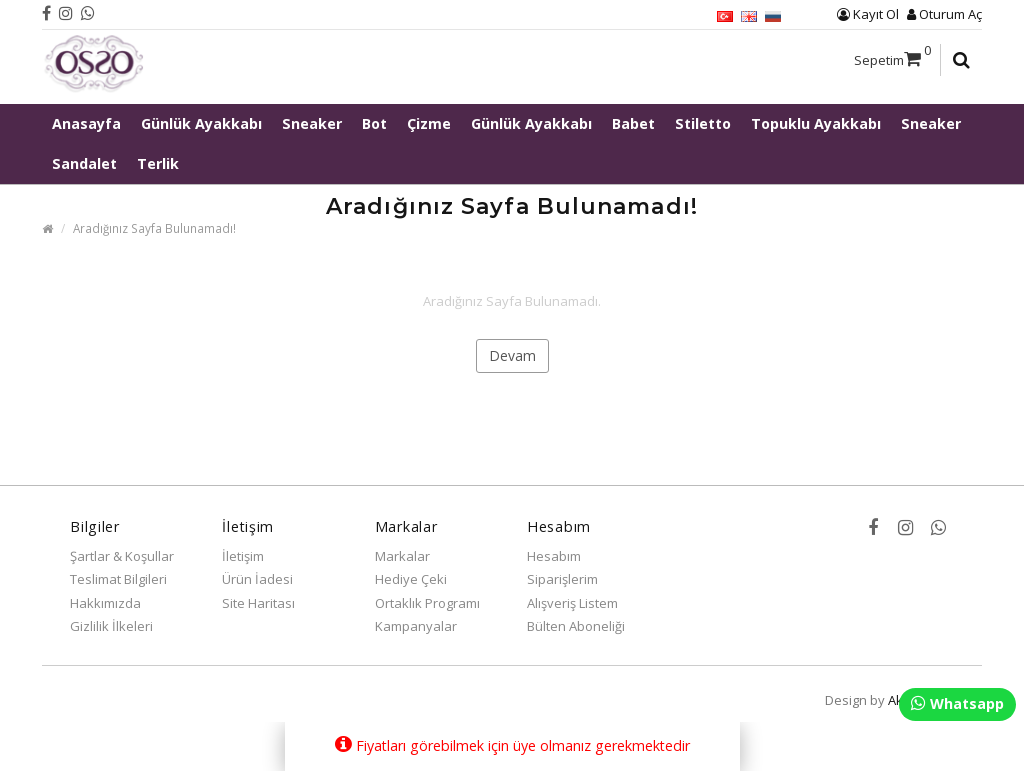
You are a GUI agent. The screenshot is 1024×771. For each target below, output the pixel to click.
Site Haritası (258, 603)
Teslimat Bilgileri (118, 579)
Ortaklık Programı (427, 603)
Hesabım (554, 556)
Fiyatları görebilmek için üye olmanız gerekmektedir (512, 745)
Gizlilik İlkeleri (111, 626)
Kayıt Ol (868, 14)
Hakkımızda (105, 603)
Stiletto (703, 123)
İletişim (243, 556)
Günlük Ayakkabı (201, 123)
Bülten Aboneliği (576, 626)
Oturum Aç (944, 14)
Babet (633, 123)
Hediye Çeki (411, 579)
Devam (512, 355)
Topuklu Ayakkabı (816, 123)
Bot (374, 123)
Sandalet (84, 163)
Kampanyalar (416, 626)
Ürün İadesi (257, 579)
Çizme (429, 123)
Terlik (158, 163)
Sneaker (312, 123)
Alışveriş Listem (572, 603)
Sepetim (892, 55)
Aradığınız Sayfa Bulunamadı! (154, 228)
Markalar (402, 556)
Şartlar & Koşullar (122, 556)
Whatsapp (957, 703)
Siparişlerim (562, 579)
